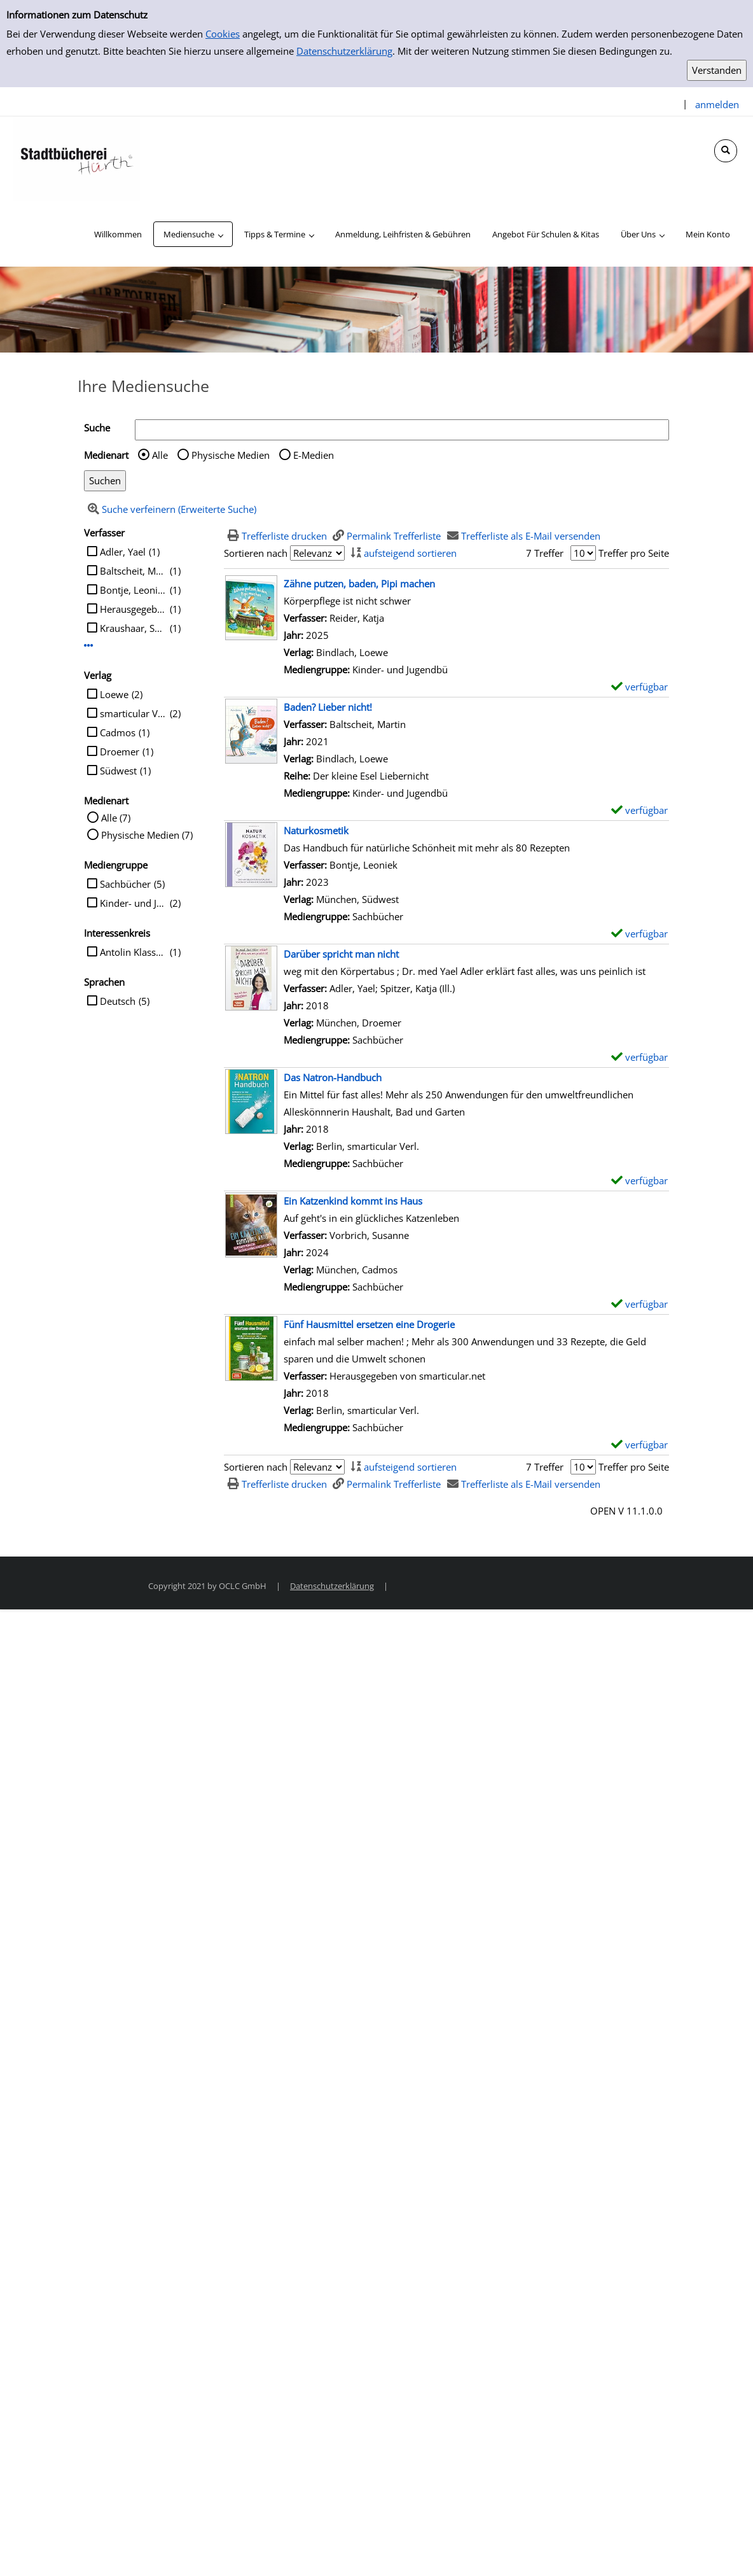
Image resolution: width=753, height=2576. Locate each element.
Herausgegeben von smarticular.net (133, 609)
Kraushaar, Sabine (133, 628)
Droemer (119, 751)
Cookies (222, 33)
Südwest (118, 770)
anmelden (717, 104)
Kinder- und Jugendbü (133, 903)
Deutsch (117, 1001)
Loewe (114, 694)
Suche (97, 427)
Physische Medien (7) (147, 835)
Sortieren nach (255, 553)
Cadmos (117, 732)
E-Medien (313, 455)
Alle (160, 455)
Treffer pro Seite (633, 553)
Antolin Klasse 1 (133, 952)
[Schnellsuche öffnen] (725, 150)
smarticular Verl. (133, 713)
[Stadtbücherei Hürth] (76, 157)
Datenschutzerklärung (344, 51)
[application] (193, 234)
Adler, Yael (123, 551)
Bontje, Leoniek (133, 590)
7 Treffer (544, 553)
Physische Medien (230, 455)
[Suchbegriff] (402, 429)
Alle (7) (115, 817)
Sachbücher (125, 884)
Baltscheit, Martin (133, 570)
